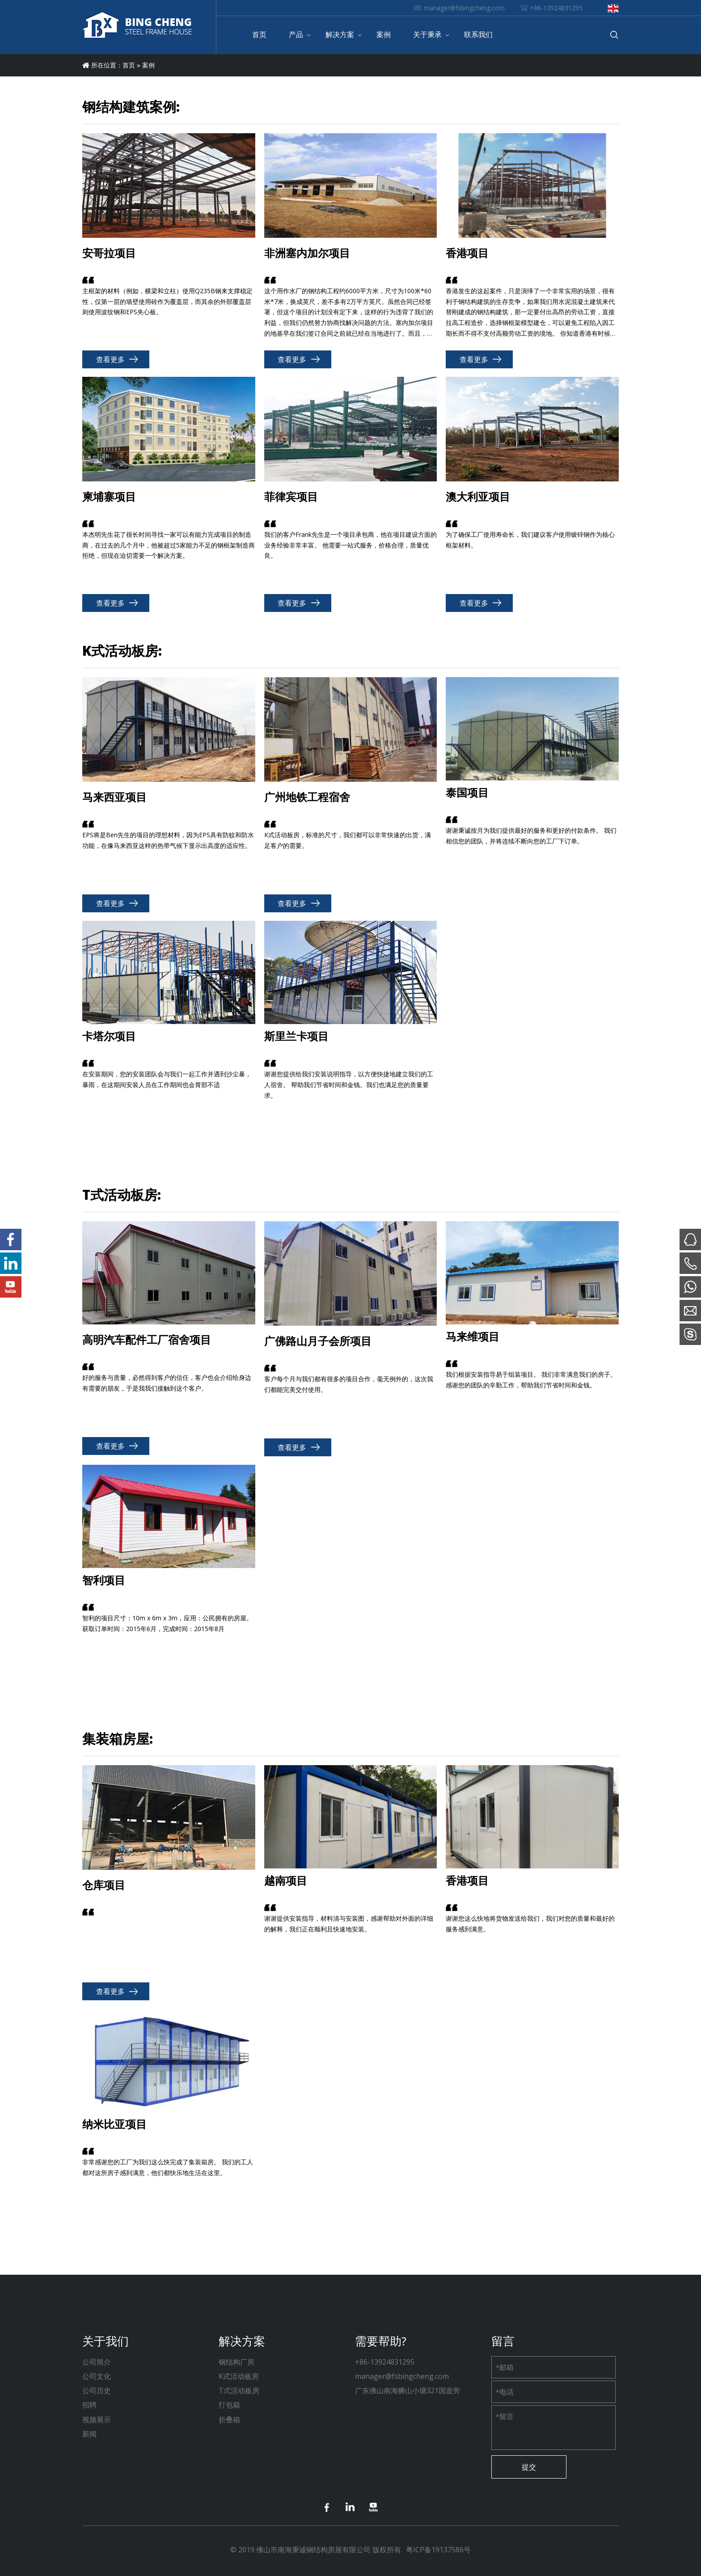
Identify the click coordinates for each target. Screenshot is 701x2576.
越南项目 (285, 1881)
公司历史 (96, 2390)
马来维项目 (472, 1337)
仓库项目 (103, 1886)
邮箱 (505, 2367)
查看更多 (110, 359)
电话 (505, 2392)
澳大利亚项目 (478, 497)
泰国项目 (467, 793)
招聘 (89, 2405)
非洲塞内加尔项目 (307, 254)
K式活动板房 (239, 2376)
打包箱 (229, 2405)
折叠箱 (229, 2419)
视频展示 (96, 2419)
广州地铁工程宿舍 (307, 798)
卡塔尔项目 (109, 1037)
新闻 (89, 2434)
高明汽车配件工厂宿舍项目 (146, 1340)
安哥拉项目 (109, 254)
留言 (505, 2416)
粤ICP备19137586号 (438, 2550)
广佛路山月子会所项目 (318, 1342)
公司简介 (96, 2362)
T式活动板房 (239, 2390)
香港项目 (467, 254)
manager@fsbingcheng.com (464, 8)
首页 (128, 65)
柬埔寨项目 (109, 497)
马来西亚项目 (114, 798)
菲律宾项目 (291, 497)
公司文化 (96, 2376)
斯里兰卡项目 (296, 1037)
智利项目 (103, 1581)
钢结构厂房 (236, 2362)
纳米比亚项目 (114, 2125)
